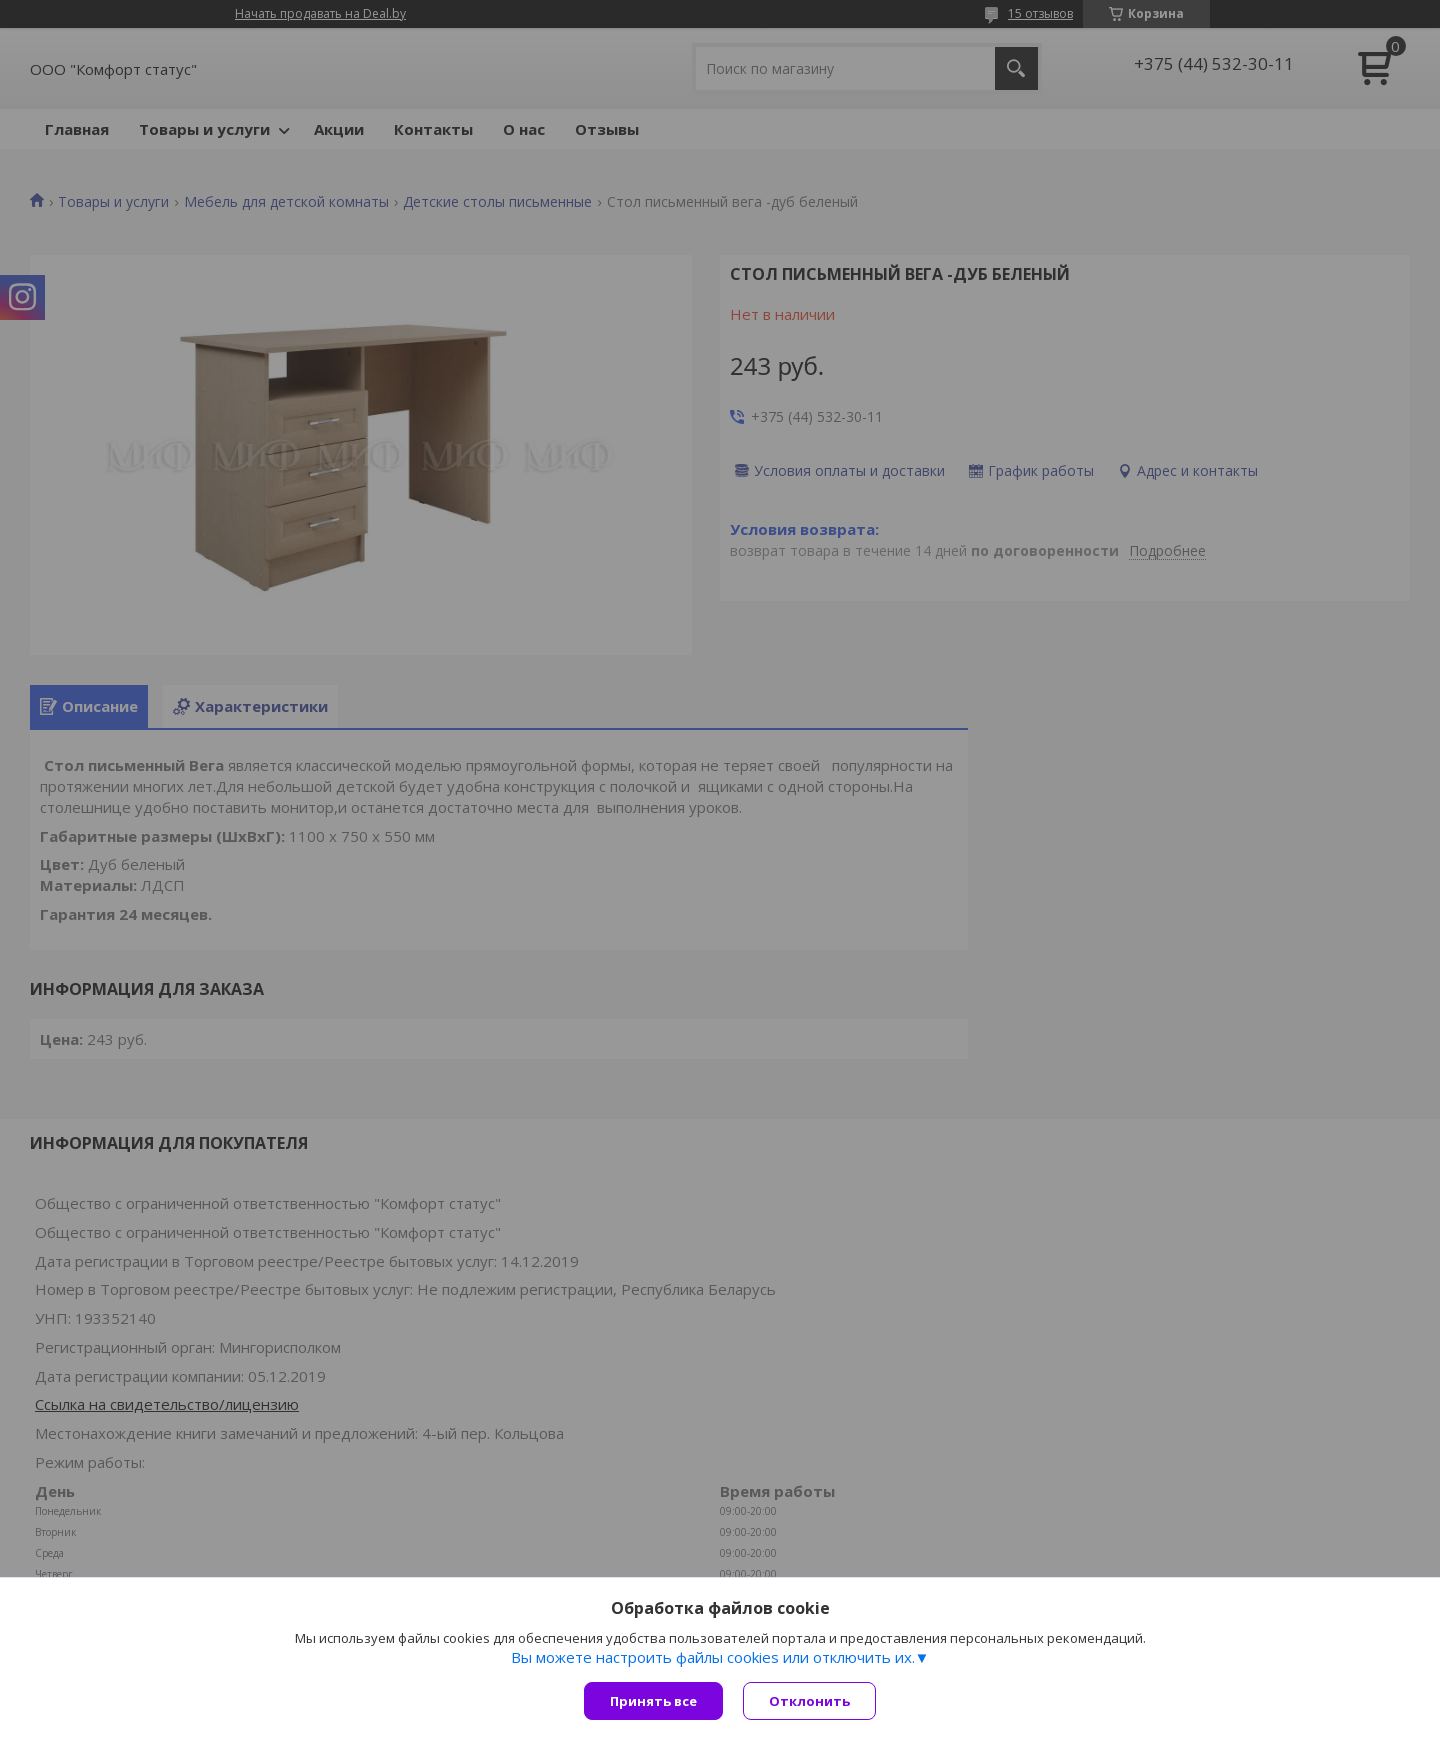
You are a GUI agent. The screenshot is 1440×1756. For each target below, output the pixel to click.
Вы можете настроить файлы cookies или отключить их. (713, 1657)
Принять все (653, 1701)
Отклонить (809, 1701)
